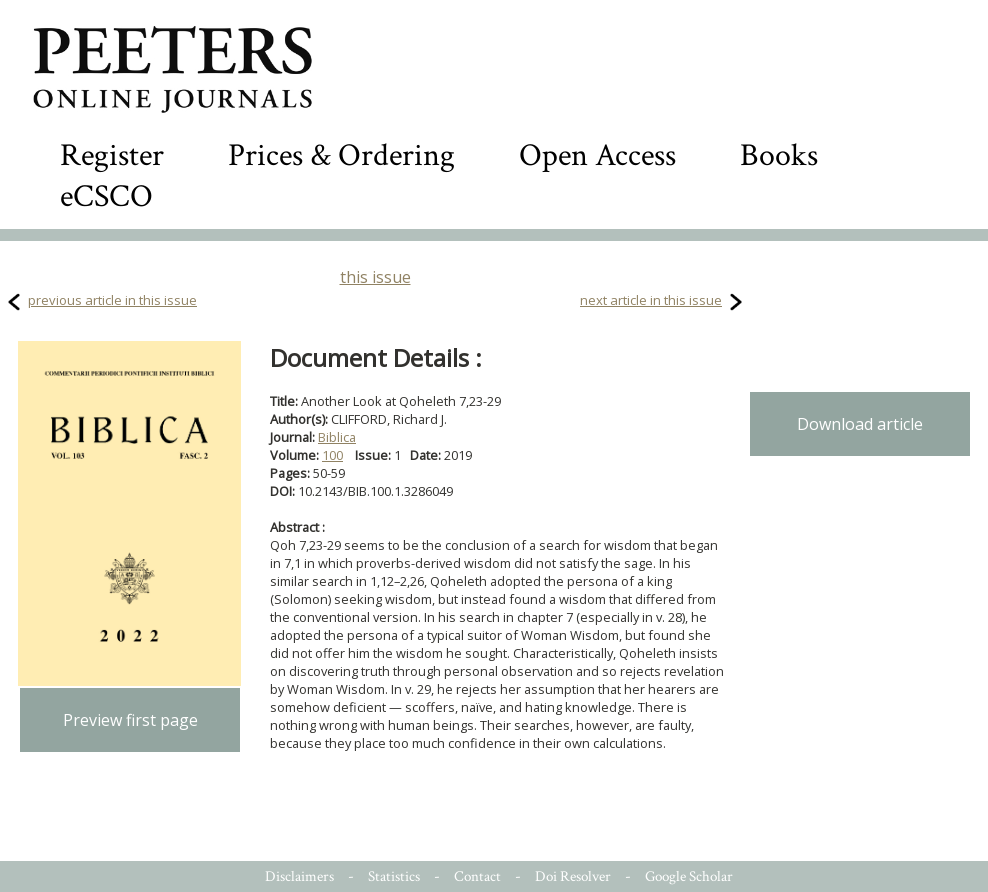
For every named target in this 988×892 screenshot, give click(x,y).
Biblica (337, 437)
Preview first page (130, 720)
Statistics (394, 876)
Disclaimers (299, 876)
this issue (375, 277)
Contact (477, 876)
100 (332, 455)
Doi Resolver (573, 876)
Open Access (597, 155)
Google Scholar (689, 876)
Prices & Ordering (341, 155)
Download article (860, 424)
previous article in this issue (112, 300)
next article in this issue (651, 300)
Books (779, 155)
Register (112, 155)
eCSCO (106, 196)
